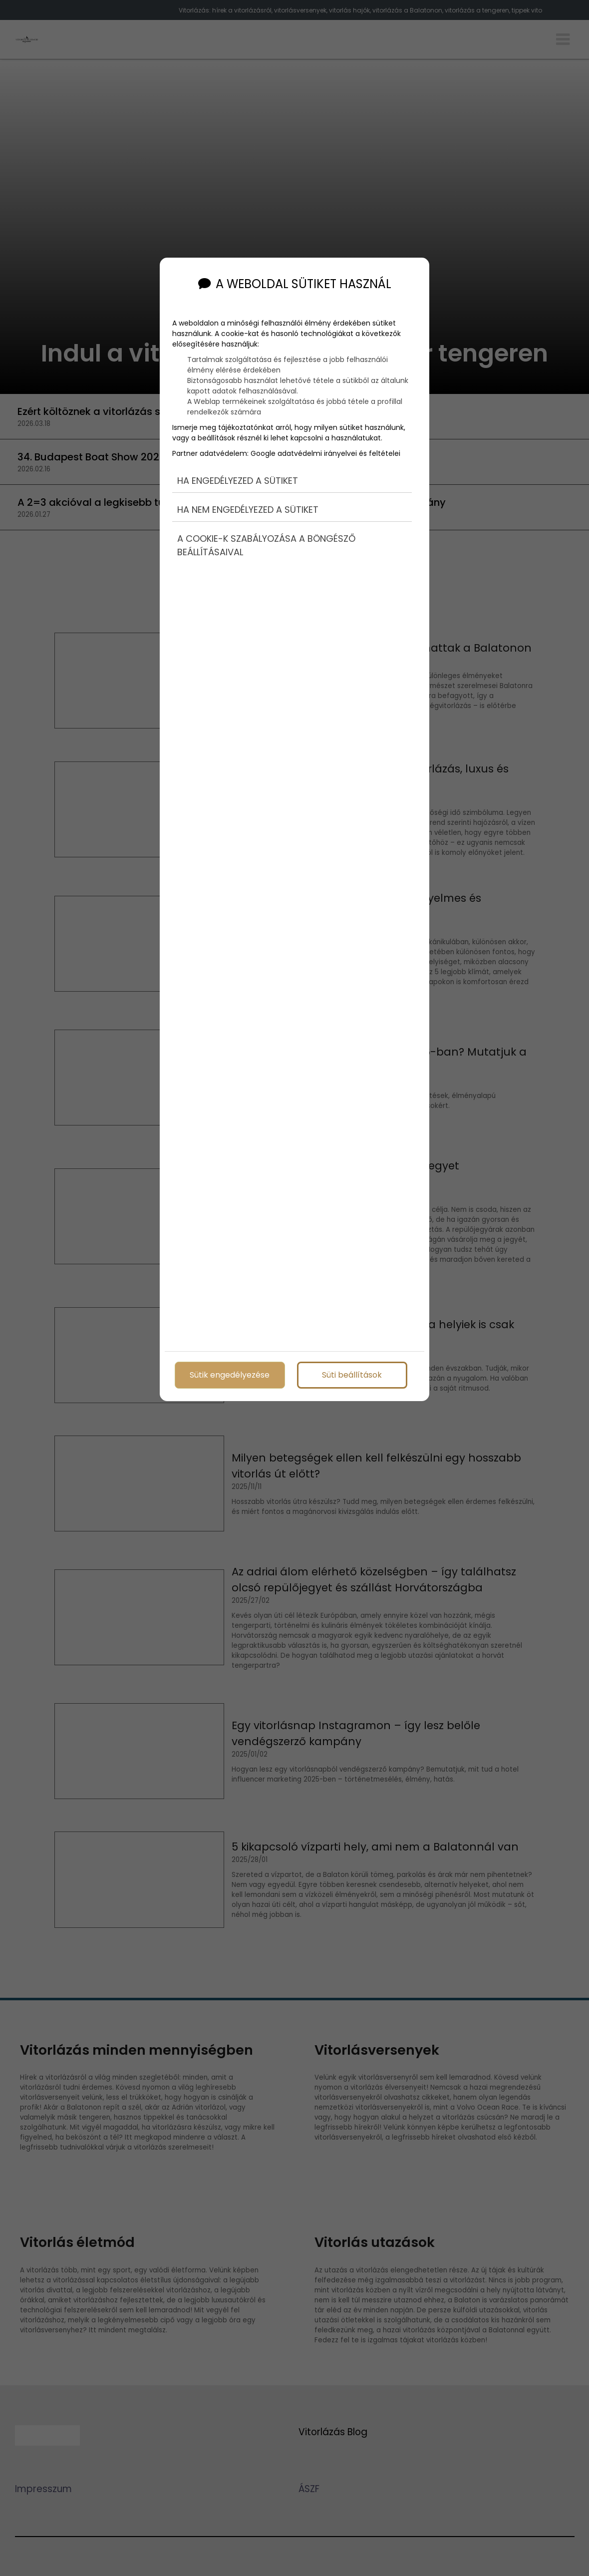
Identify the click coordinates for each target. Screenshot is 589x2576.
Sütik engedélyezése (230, 1374)
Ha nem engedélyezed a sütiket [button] (247, 509)
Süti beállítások (352, 1374)
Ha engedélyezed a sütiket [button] (237, 480)
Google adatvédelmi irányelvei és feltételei (325, 453)
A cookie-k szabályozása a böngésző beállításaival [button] (266, 545)
